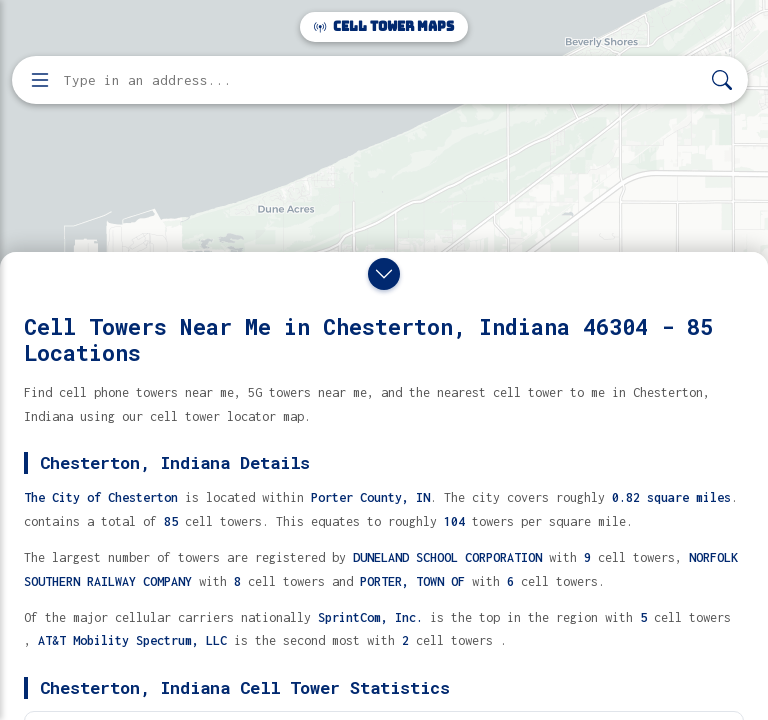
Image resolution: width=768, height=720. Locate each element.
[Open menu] (40, 80)
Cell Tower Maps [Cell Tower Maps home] (384, 26)
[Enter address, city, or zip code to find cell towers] (382, 80)
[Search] (722, 80)
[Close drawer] (384, 274)
